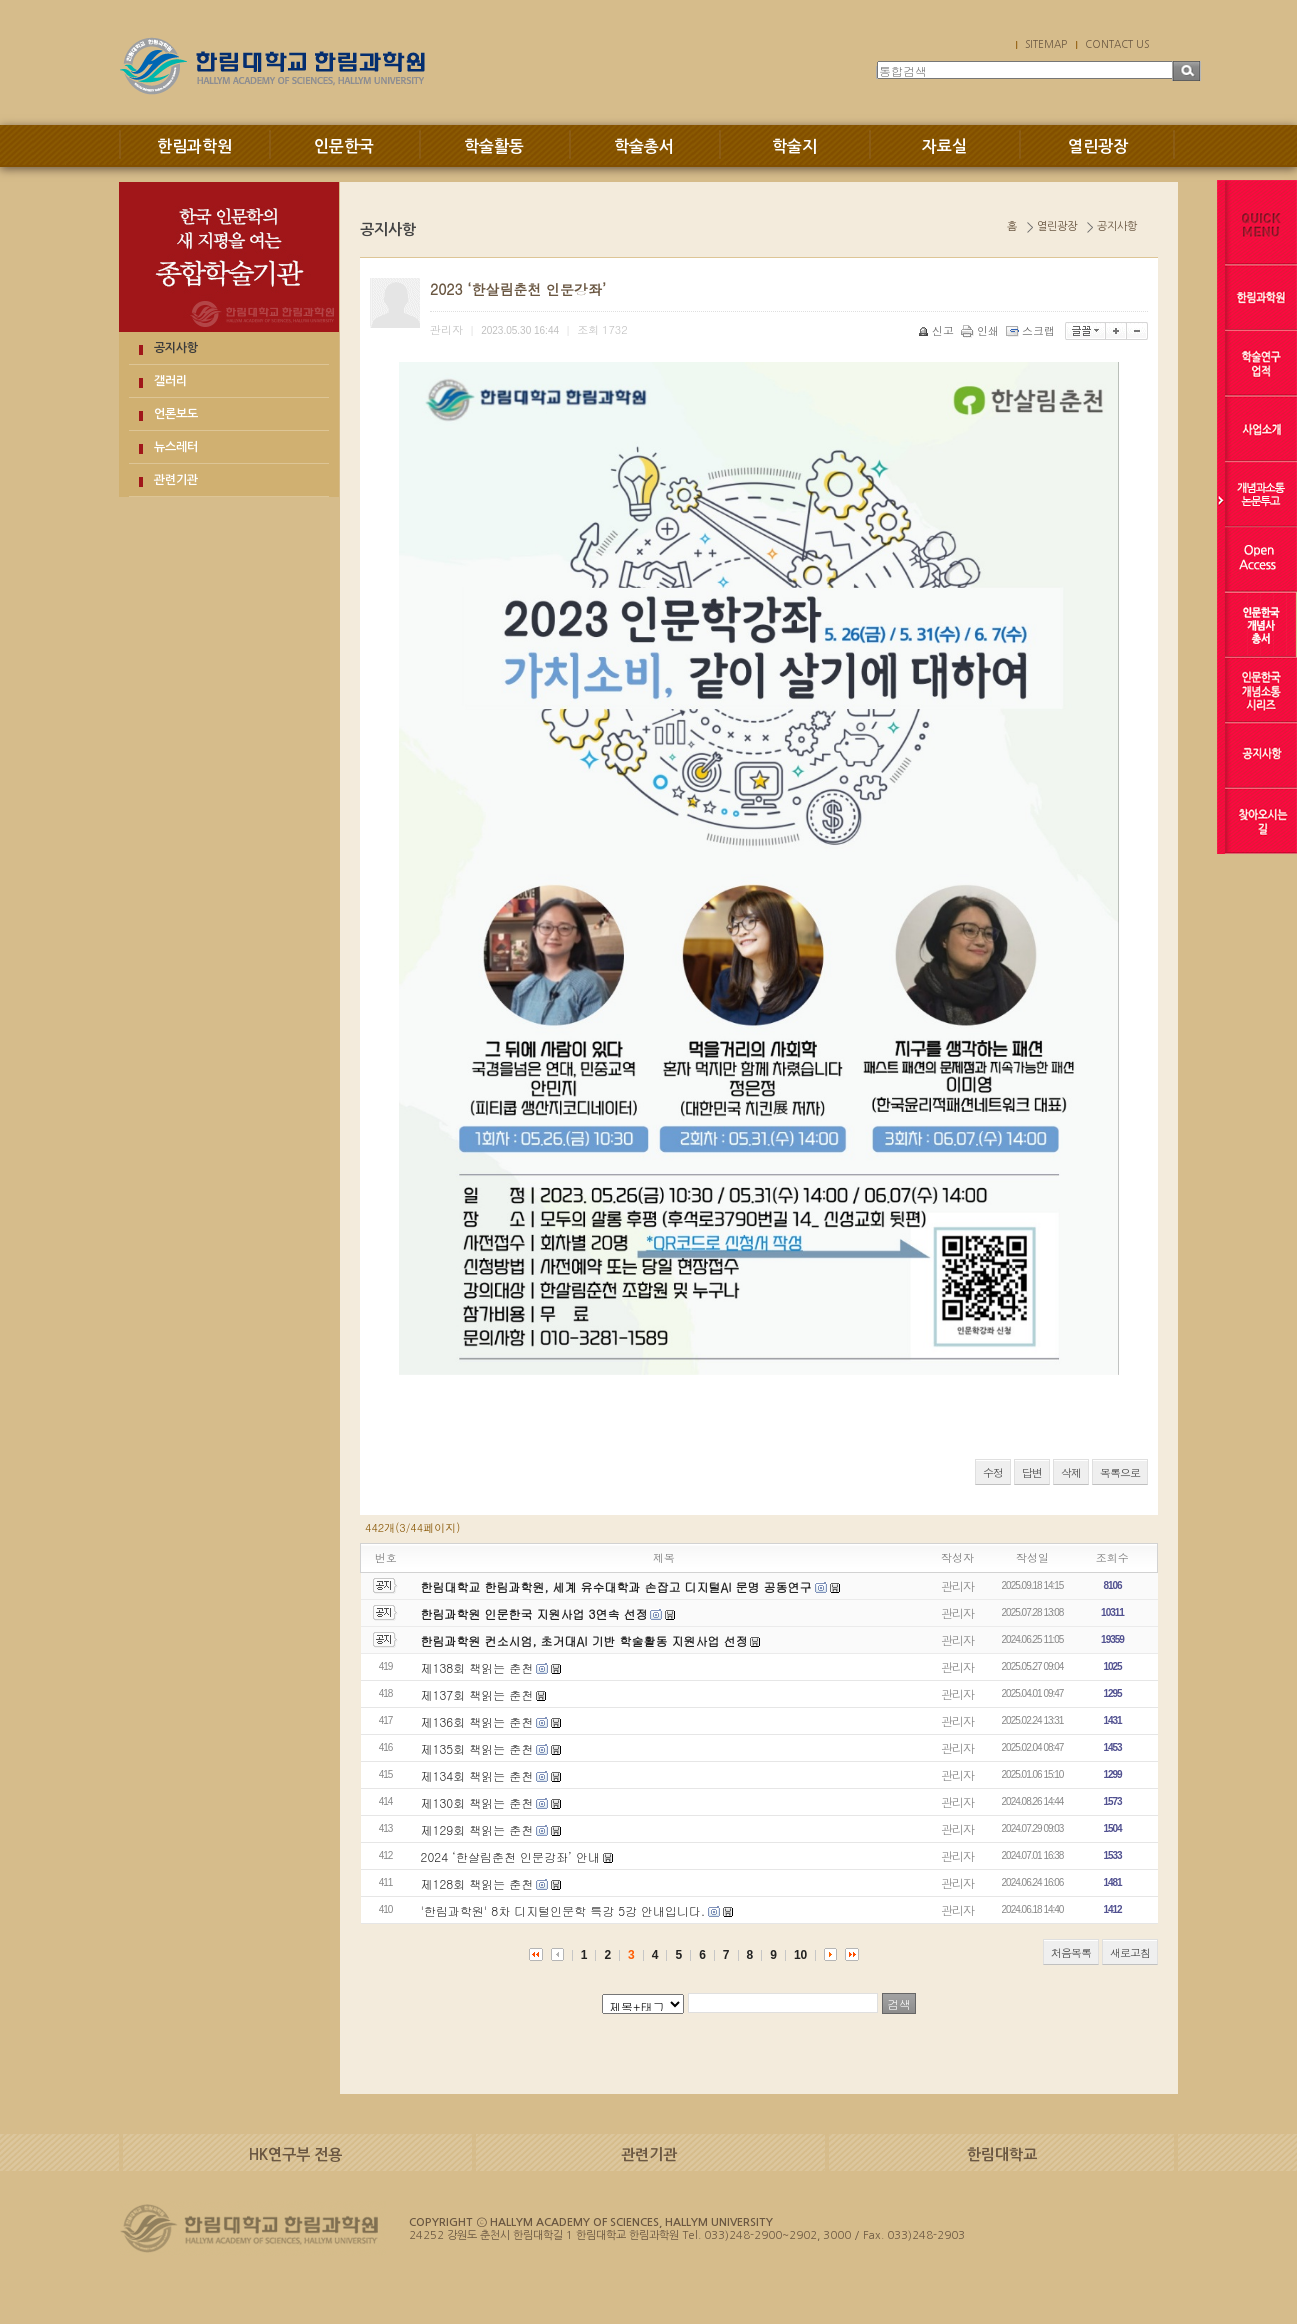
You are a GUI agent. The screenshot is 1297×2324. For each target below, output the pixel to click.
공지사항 (176, 348)
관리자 (957, 1585)
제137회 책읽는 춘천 (477, 1694)
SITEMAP (1046, 44)
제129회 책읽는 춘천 (477, 1829)
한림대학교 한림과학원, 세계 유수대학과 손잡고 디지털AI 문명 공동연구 (618, 1586)
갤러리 (170, 381)
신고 (937, 330)
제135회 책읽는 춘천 (477, 1748)
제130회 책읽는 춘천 (477, 1802)
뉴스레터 (176, 447)
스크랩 (1032, 330)
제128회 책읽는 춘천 (477, 1883)
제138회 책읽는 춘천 (477, 1667)
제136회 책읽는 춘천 (477, 1721)
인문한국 (344, 146)
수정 (993, 1472)
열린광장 (1098, 146)
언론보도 (176, 414)
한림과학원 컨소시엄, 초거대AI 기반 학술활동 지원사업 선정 (584, 1640)
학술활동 (494, 146)
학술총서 (644, 146)
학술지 (794, 146)
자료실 (944, 146)
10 (800, 1955)
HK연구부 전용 (295, 2154)
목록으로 (1120, 1472)
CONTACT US (1117, 44)
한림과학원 (194, 146)
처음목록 (1071, 1952)
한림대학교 (1002, 2154)
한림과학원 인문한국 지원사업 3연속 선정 (534, 1613)
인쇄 (981, 330)
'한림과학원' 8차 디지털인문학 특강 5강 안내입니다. (563, 1910)
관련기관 (176, 480)
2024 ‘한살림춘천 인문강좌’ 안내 (511, 1856)
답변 (1032, 1472)
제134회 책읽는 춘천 (477, 1775)
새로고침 (1130, 1952)
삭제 (1071, 1472)
